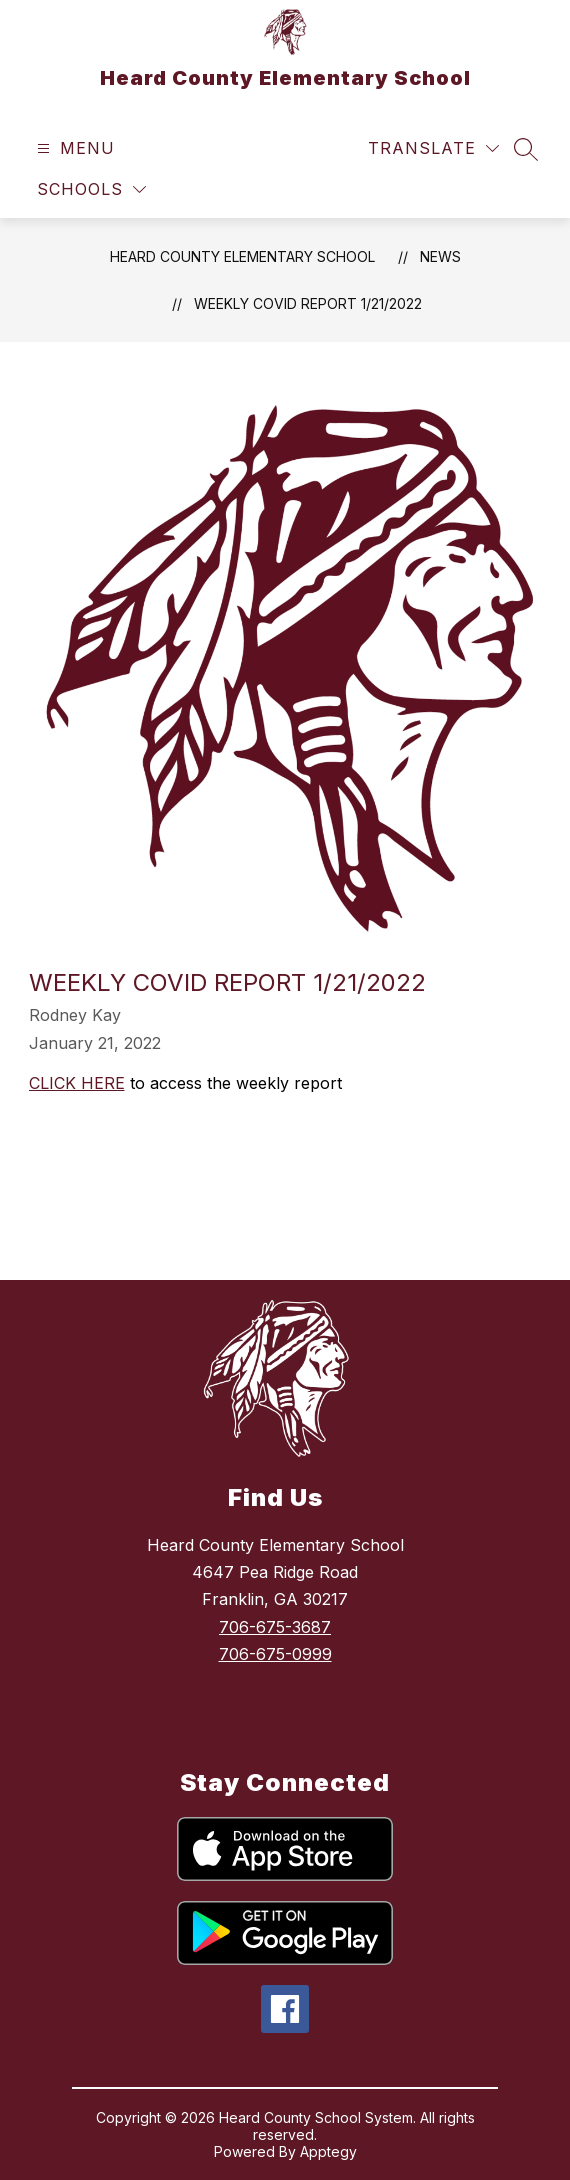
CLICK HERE (77, 1083)
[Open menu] (73, 148)
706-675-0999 (275, 1654)
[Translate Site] (433, 148)
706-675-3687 (275, 1627)
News (440, 256)
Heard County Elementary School (242, 256)
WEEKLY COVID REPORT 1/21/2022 (308, 303)
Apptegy (328, 2151)
